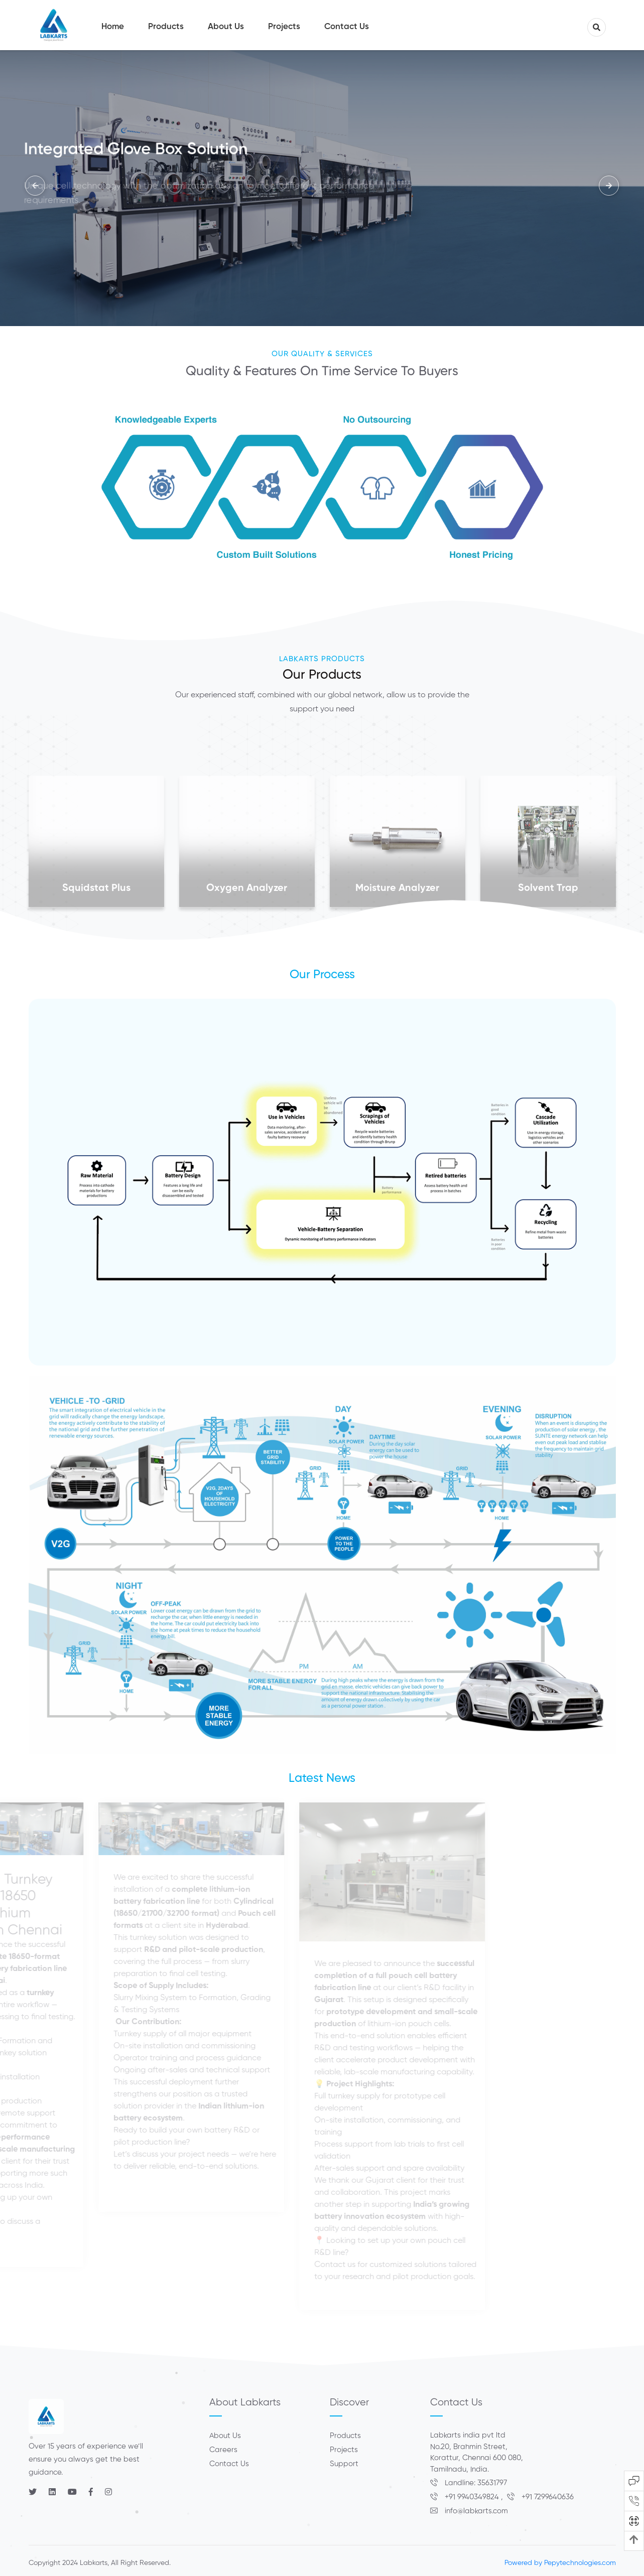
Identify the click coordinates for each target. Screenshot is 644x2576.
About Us (225, 2436)
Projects (344, 2450)
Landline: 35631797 (468, 2483)
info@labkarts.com (469, 2511)
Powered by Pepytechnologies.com (560, 2562)
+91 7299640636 (540, 2497)
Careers (223, 2450)
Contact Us (229, 2464)
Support (344, 2464)
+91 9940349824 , (468, 2497)
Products (345, 2436)
